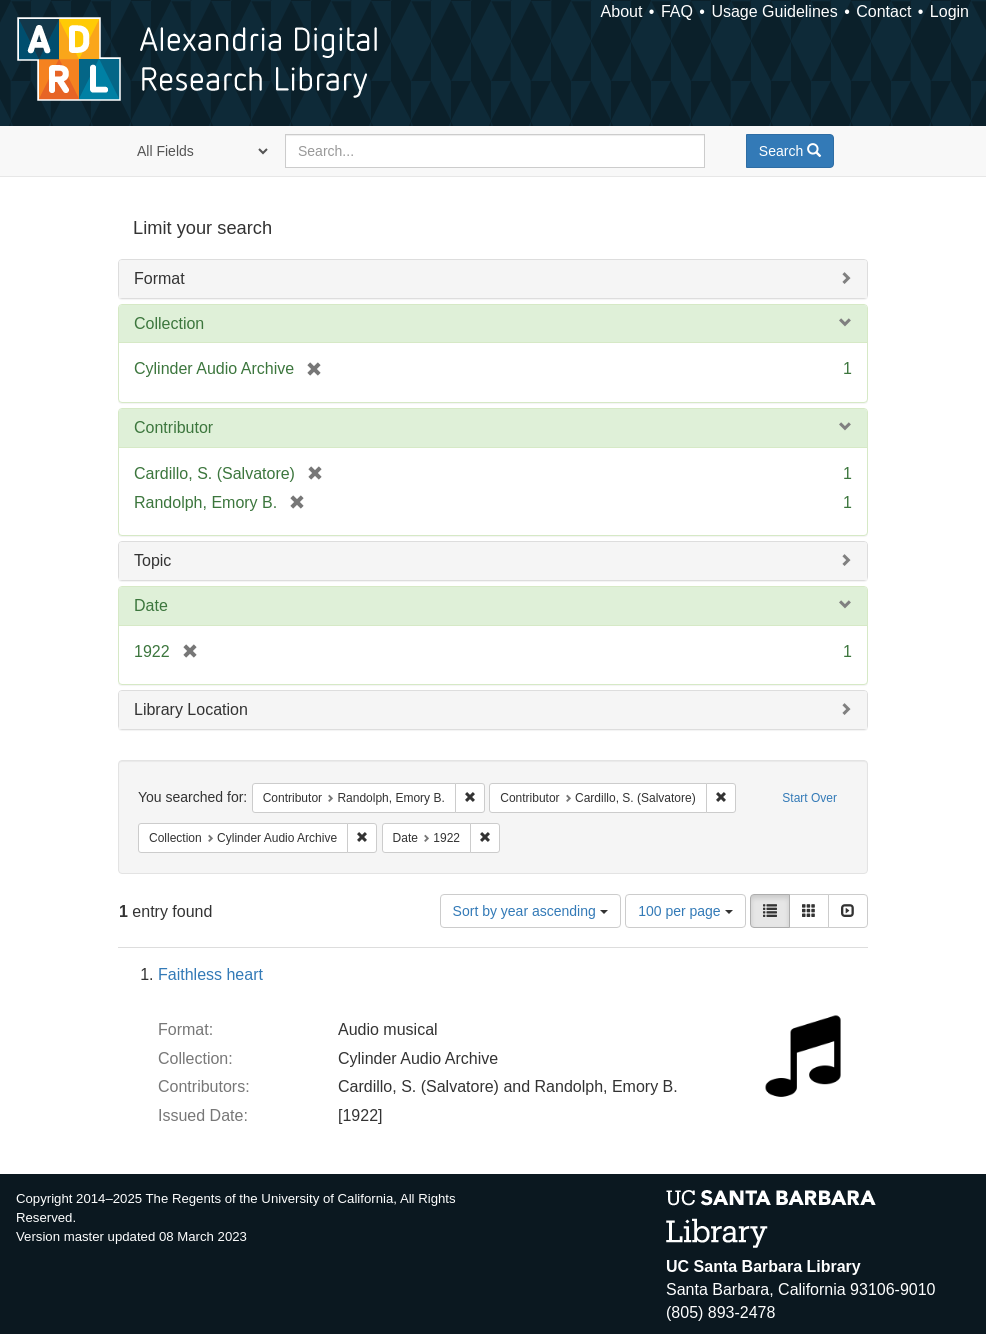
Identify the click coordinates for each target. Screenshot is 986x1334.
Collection (169, 323)
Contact (883, 11)
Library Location (191, 709)
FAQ (677, 11)
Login (949, 11)
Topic (152, 560)
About (622, 11)
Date (151, 605)
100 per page (685, 911)
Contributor (173, 427)
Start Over (809, 798)
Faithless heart (210, 974)
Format (159, 278)
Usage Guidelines (774, 11)
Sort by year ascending (530, 911)
